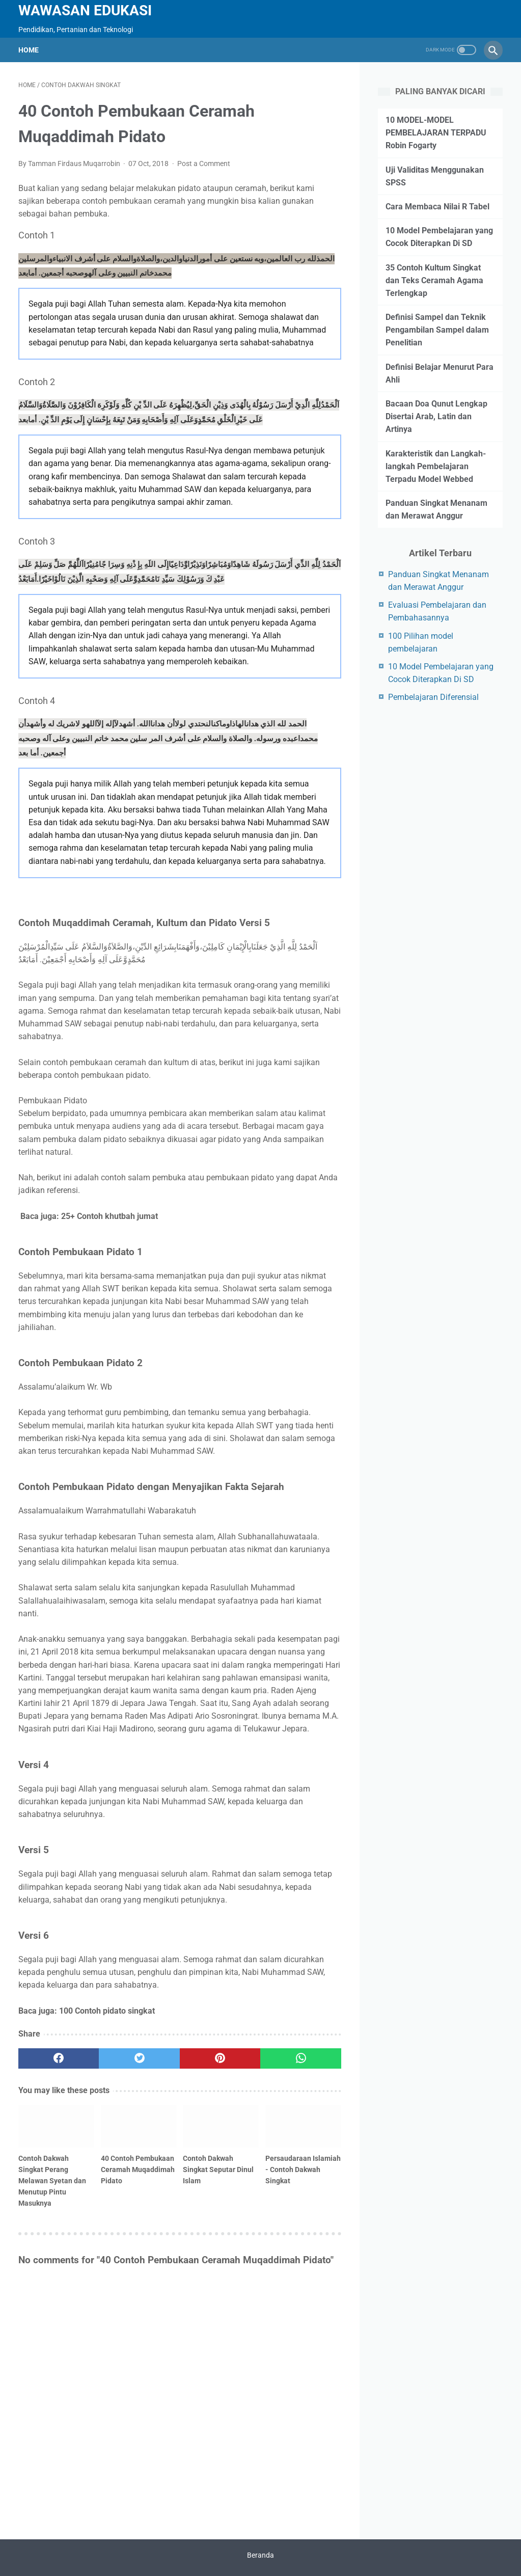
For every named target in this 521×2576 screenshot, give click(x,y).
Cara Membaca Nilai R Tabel (437, 206)
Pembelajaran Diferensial (433, 697)
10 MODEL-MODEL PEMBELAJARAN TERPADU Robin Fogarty (436, 132)
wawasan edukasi (85, 10)
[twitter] (139, 2058)
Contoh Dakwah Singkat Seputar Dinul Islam (218, 2169)
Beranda (260, 2555)
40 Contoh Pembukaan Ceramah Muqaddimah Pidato (138, 2169)
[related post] (56, 2126)
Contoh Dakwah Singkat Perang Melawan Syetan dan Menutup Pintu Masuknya (52, 2180)
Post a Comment (203, 163)
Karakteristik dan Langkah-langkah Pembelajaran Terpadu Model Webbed (436, 466)
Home (28, 50)
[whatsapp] (300, 2058)
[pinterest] (220, 2058)
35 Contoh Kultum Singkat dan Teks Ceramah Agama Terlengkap (434, 280)
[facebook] (58, 2058)
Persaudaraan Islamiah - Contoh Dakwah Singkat (303, 2169)
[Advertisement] (449, 786)
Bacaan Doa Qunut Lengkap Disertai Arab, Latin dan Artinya (436, 416)
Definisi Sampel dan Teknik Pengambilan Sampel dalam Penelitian (437, 329)
